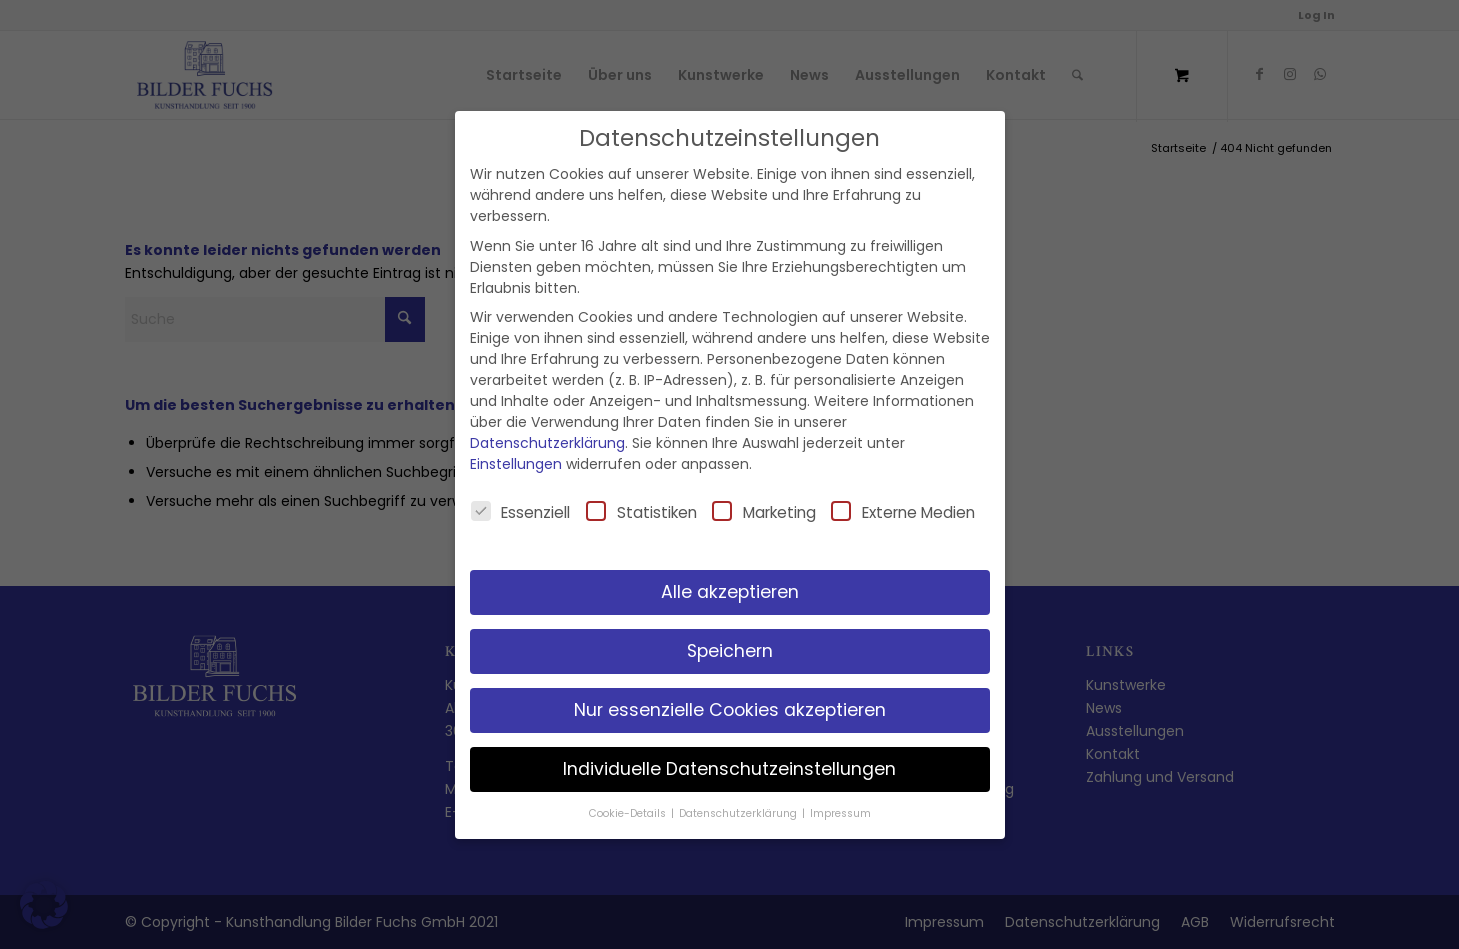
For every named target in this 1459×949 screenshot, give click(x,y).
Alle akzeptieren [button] (730, 592)
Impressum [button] (840, 813)
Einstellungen (516, 464)
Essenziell (521, 512)
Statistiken (641, 512)
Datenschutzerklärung (547, 443)
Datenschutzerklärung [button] (739, 813)
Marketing (764, 512)
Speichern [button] (730, 651)
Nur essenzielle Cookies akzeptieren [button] (730, 710)
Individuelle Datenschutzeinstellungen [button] (729, 769)
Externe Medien (903, 512)
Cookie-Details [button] (629, 813)
